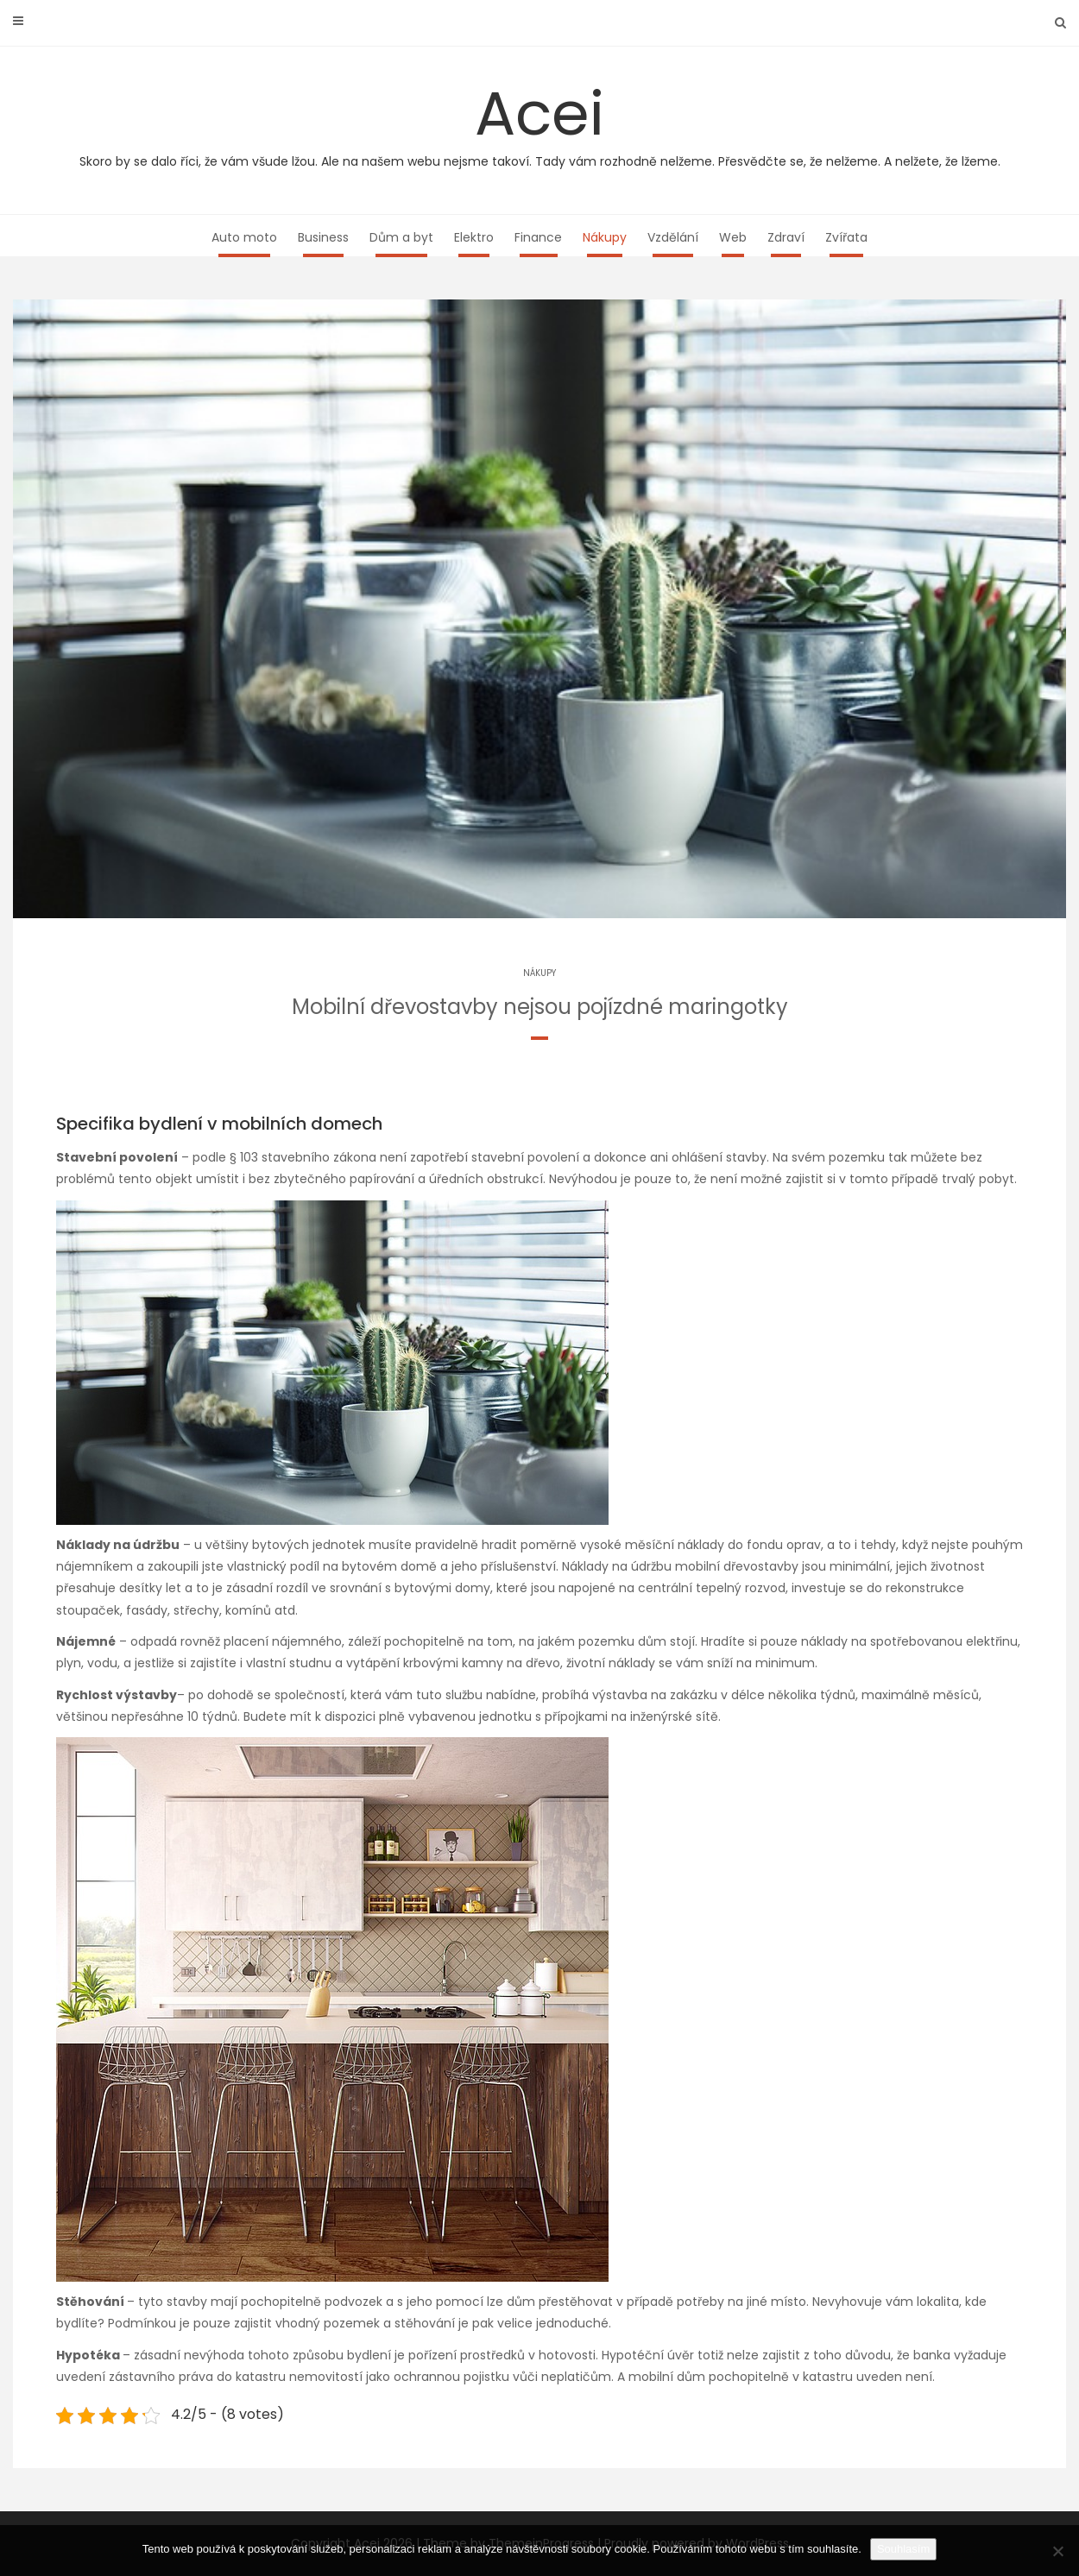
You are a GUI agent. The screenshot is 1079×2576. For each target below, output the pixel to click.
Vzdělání (672, 237)
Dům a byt (401, 237)
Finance (538, 237)
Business (323, 237)
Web (733, 237)
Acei (539, 121)
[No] (1057, 2551)
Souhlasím (903, 2548)
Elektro (474, 237)
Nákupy (605, 237)
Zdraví (786, 237)
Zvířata (846, 237)
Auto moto (244, 237)
